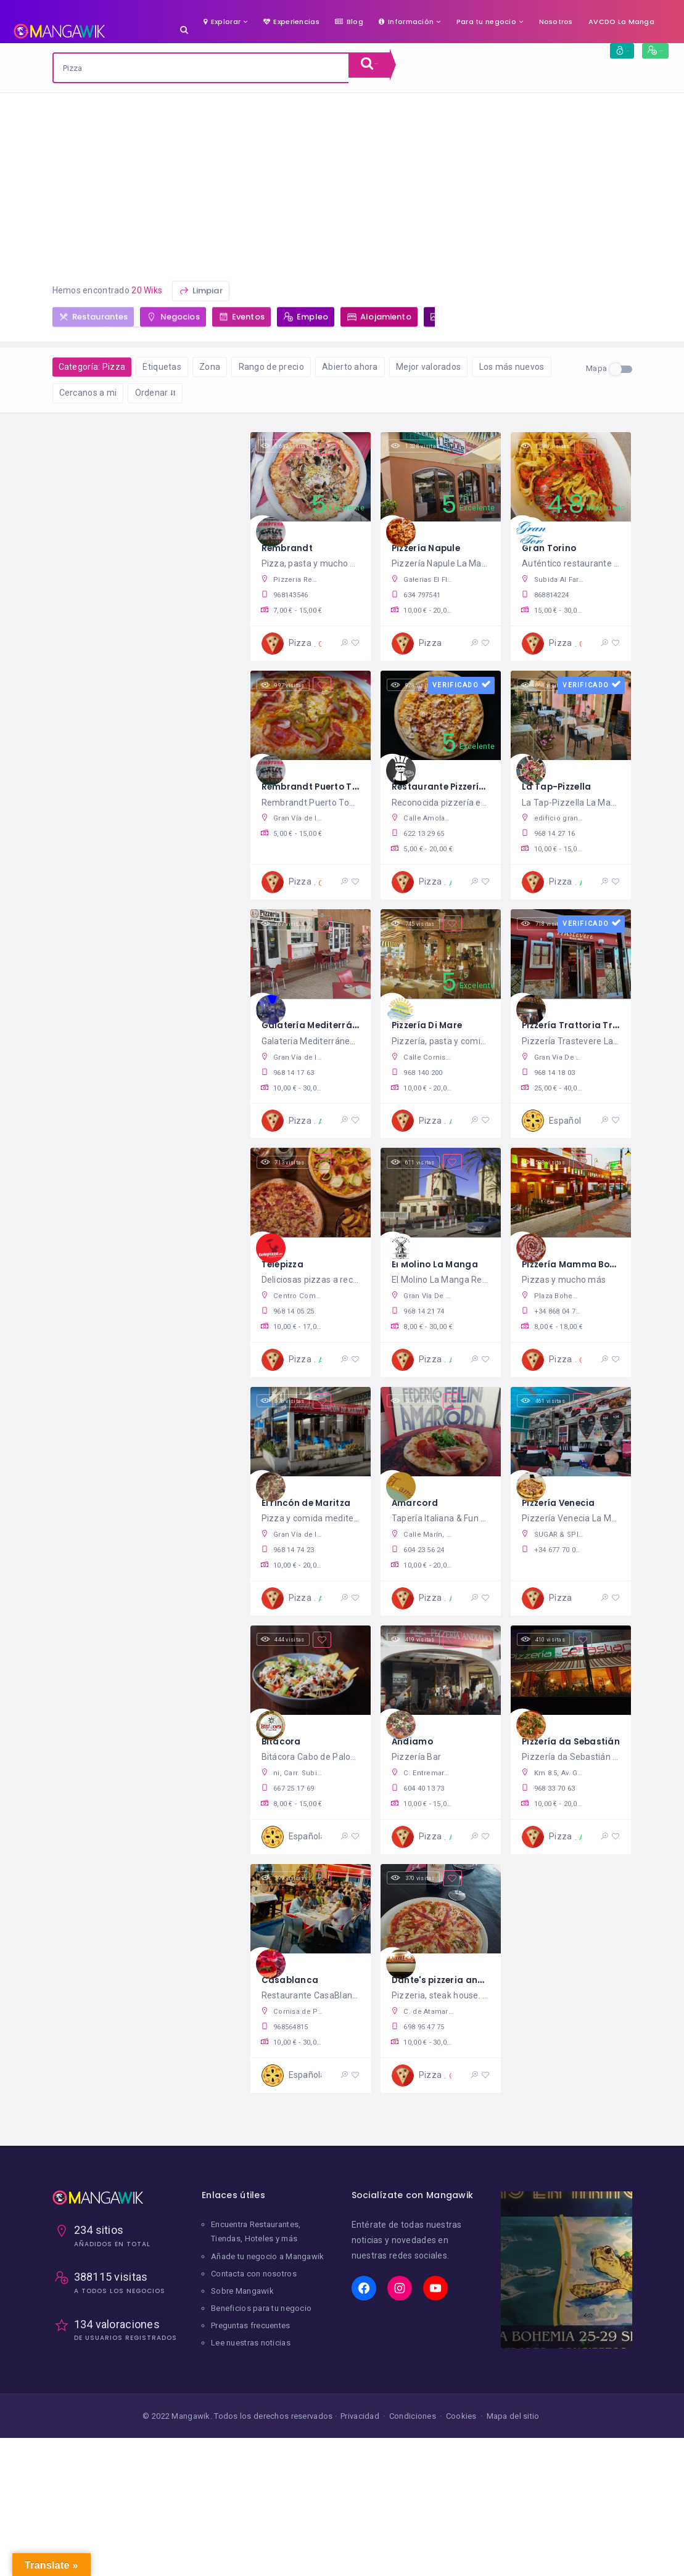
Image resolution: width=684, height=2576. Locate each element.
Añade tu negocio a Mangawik (267, 2330)
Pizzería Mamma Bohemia (589, 1297)
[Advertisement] (342, 185)
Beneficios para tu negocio (261, 2382)
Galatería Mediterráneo (324, 1049)
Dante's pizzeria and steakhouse (477, 2041)
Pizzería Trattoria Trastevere (598, 1049)
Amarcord (418, 1545)
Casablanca (294, 2041)
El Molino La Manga (441, 1297)
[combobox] (201, 68)
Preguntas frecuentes (250, 2400)
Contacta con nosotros (254, 2347)
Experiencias (291, 22)
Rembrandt (291, 553)
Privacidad (359, 2490)
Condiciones (412, 2490)
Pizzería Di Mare (434, 1049)
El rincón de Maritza (313, 1545)
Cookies (461, 2490)
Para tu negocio (486, 22)
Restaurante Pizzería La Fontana (477, 802)
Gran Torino (553, 553)
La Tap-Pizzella (561, 802)
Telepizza (286, 1297)
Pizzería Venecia (565, 1545)
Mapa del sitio (513, 2490)
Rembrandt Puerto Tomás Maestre (352, 802)
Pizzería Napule (432, 553)
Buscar (385, 68)
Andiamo (415, 1793)
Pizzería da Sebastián (579, 1793)
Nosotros (556, 22)
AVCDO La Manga (621, 22)
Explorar (222, 22)
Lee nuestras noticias (250, 2417)
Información (406, 22)
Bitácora (284, 1793)
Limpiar (201, 296)
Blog (349, 22)
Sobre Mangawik (242, 2365)
